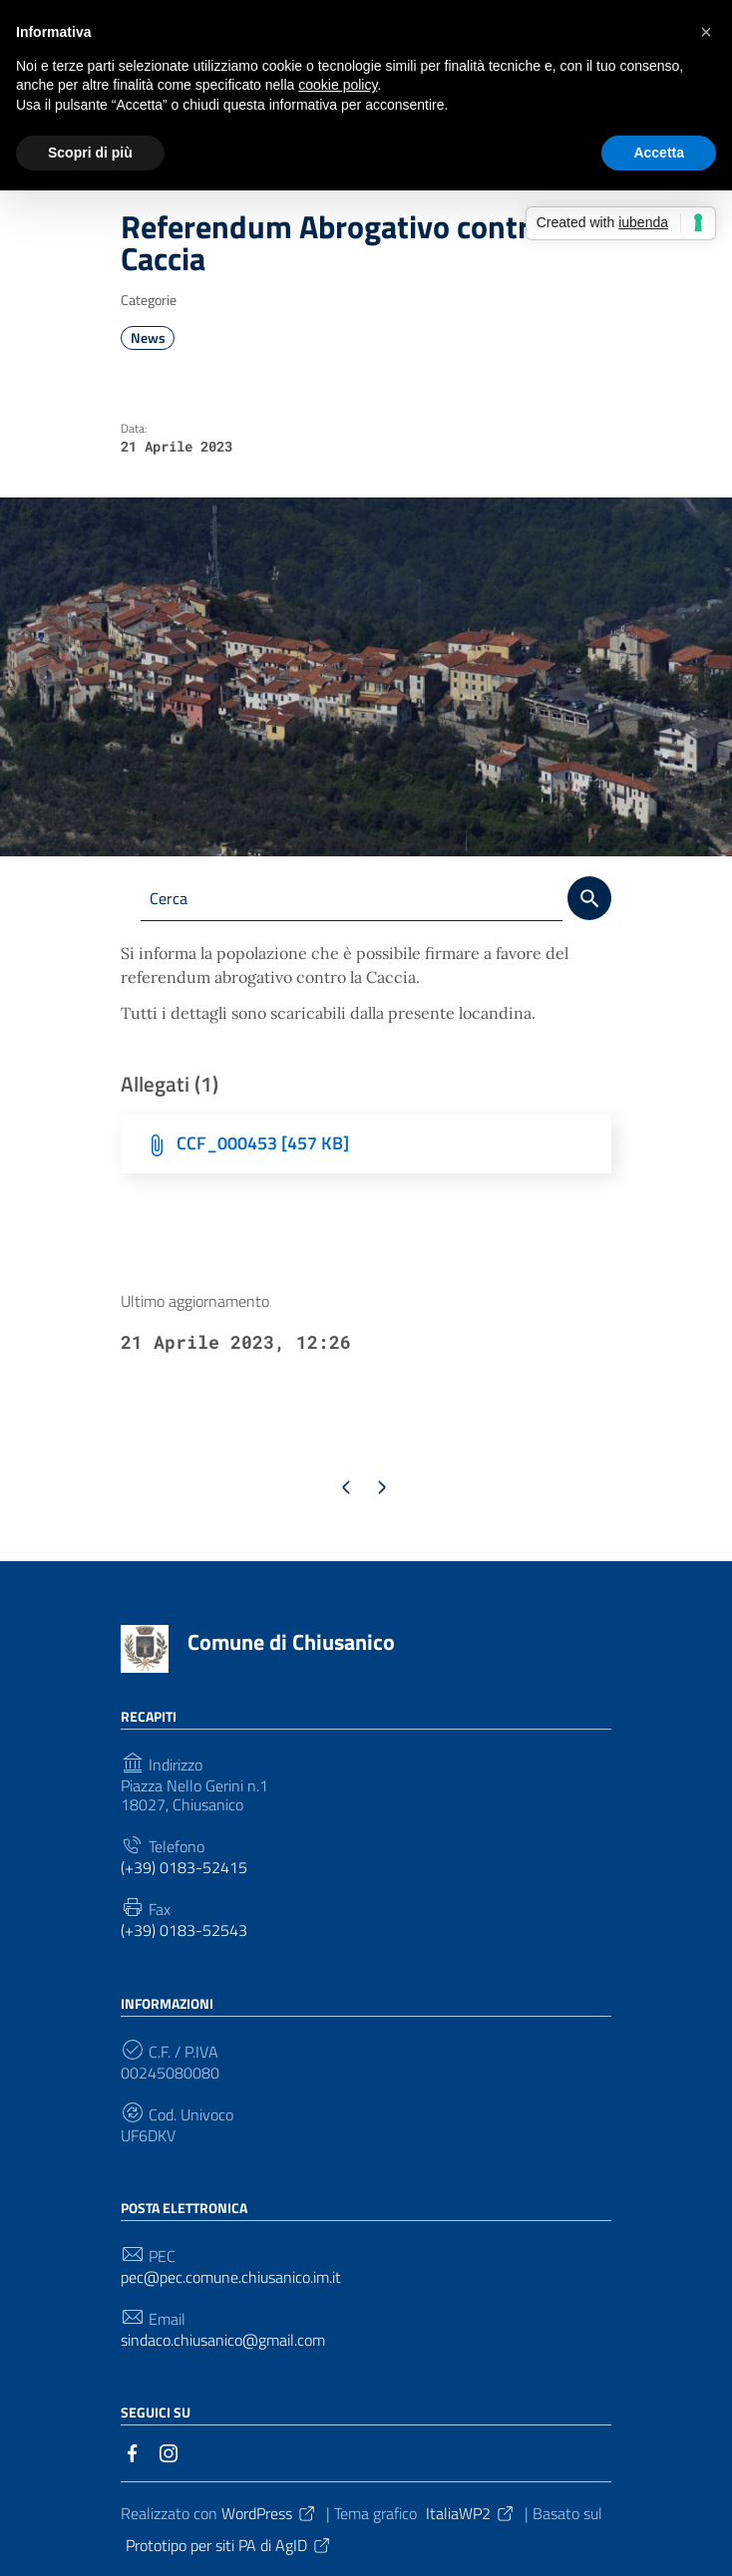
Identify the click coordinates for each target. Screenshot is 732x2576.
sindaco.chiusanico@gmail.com (223, 2340)
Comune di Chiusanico (291, 1643)
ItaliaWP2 (471, 2513)
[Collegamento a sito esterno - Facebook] (133, 2451)
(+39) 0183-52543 (184, 1931)
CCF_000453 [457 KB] (263, 1143)
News (148, 338)
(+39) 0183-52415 (184, 1867)
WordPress (269, 2513)
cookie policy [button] (337, 85)
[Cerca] (589, 898)
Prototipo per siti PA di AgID (229, 2545)
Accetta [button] (658, 153)
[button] (706, 32)
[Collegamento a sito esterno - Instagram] (169, 2451)
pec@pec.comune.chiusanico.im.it (231, 2277)
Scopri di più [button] (90, 153)
